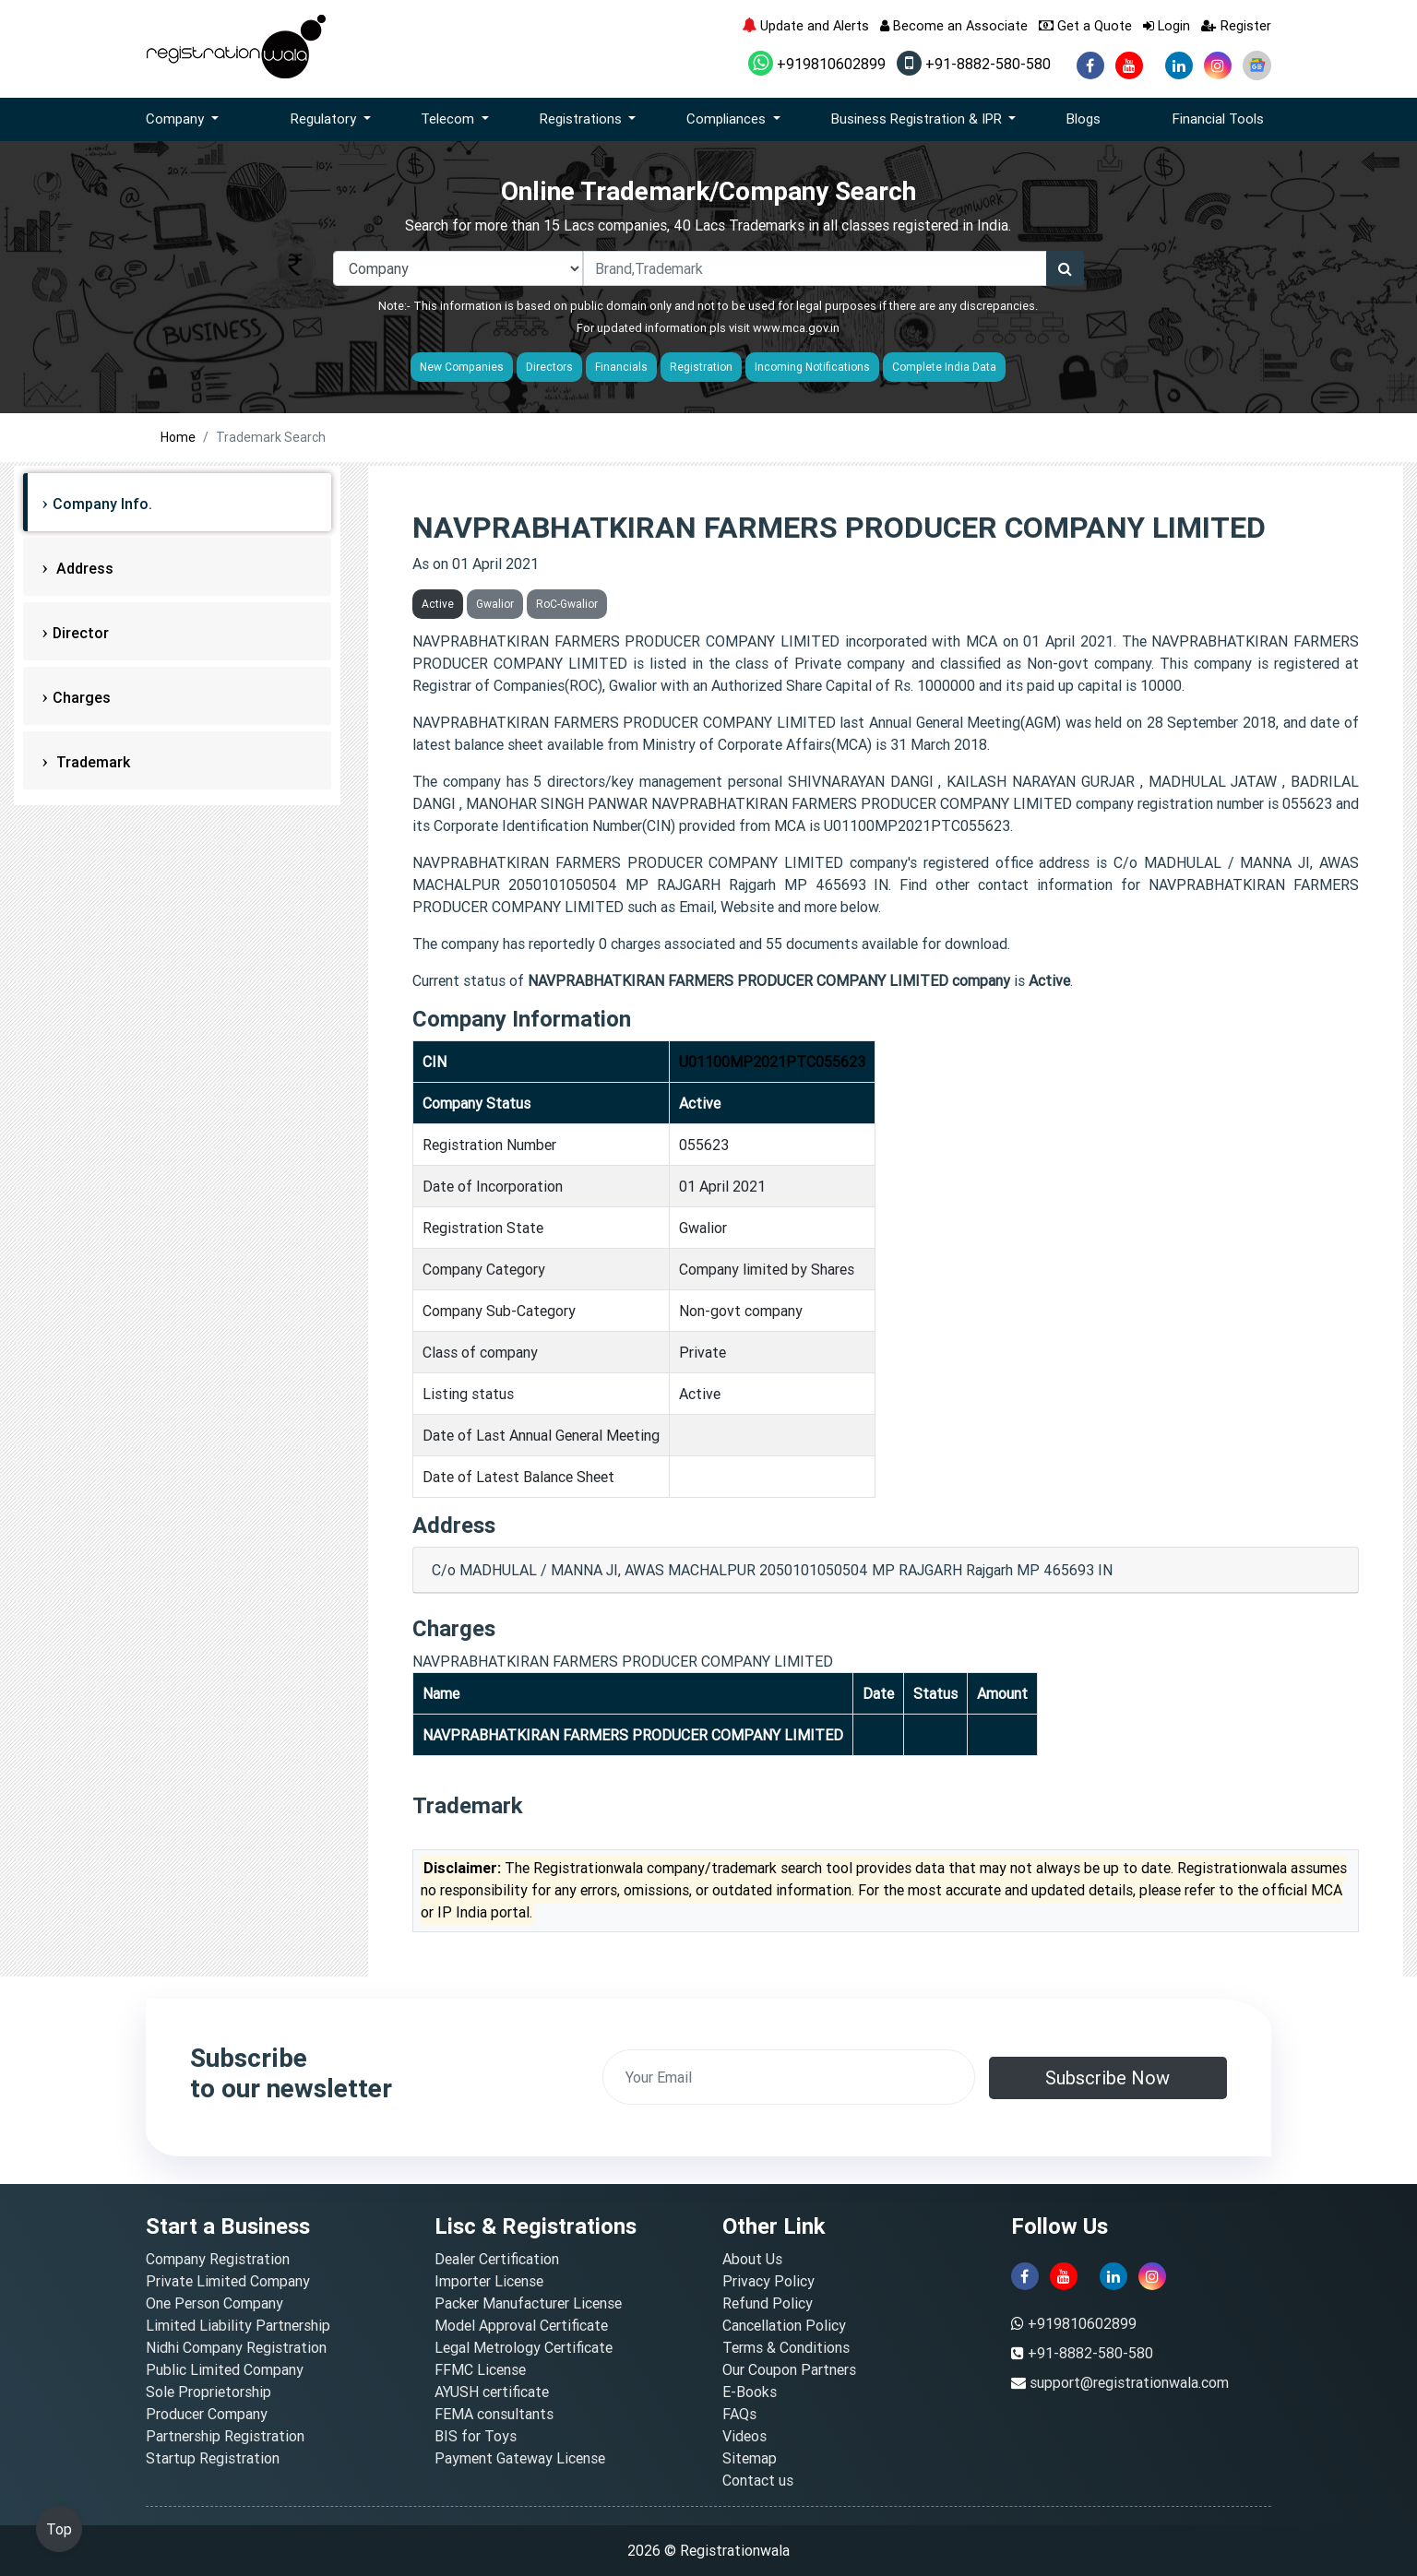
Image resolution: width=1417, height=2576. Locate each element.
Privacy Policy (768, 2281)
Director (81, 632)
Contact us (757, 2480)
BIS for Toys (476, 2436)
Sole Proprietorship (208, 2391)
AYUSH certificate (492, 2391)
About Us (752, 2259)
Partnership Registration (225, 2436)
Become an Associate (954, 25)
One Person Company (214, 2303)
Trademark (91, 762)
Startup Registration (213, 2458)
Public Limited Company (225, 2369)
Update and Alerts (805, 25)
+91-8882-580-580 (974, 63)
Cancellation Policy (784, 2325)
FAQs (739, 2413)
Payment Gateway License (520, 2458)
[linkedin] (1179, 65)
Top (59, 2529)
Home (178, 437)
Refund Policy (767, 2303)
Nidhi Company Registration (236, 2347)
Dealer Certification (497, 2259)
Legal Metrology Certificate (524, 2347)
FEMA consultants (494, 2413)
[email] (788, 2077)
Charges (82, 697)
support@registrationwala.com (1129, 2382)
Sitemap (749, 2458)
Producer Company (207, 2413)
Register (1236, 25)
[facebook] (1090, 65)
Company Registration (218, 2259)
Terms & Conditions (786, 2347)
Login (1166, 25)
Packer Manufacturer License (528, 2303)
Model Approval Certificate (521, 2325)
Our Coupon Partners (789, 2369)
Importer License (489, 2281)
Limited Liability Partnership (238, 2325)
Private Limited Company (228, 2281)
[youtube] (1129, 65)
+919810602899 (817, 63)
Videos (744, 2436)
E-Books (749, 2391)
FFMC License (480, 2369)
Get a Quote (1085, 25)
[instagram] (1218, 65)
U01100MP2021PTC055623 (772, 1061)
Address (83, 568)
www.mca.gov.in (796, 328)
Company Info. (102, 503)
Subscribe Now (1107, 2077)
